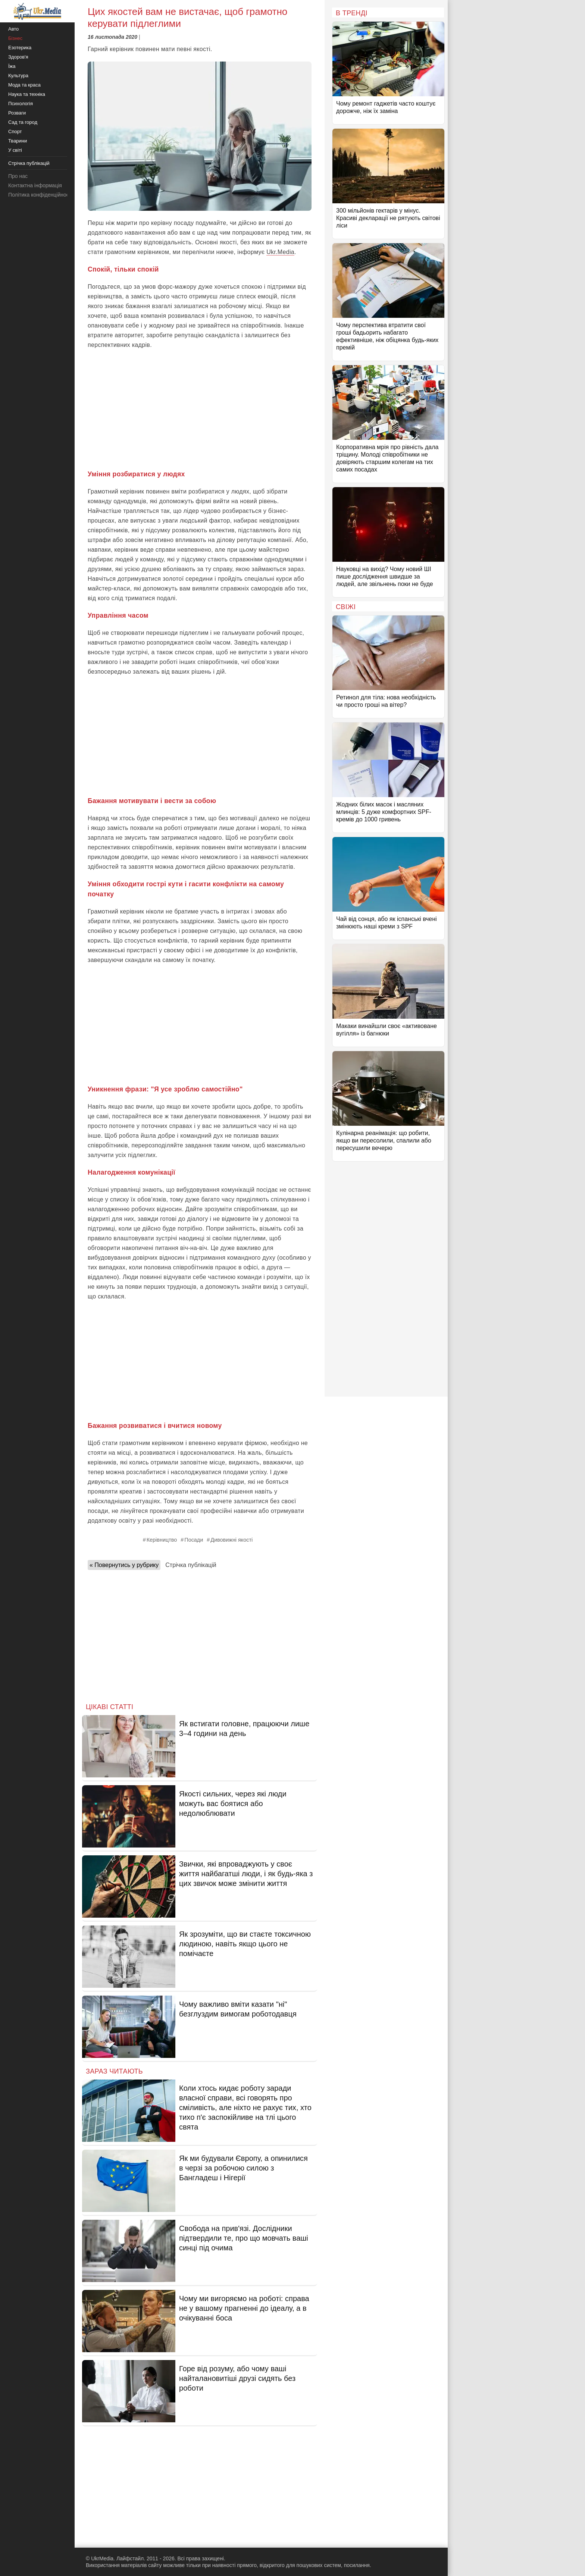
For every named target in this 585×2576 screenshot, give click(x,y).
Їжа (12, 66)
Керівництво (162, 1540)
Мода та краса (24, 85)
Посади (193, 1540)
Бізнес (15, 38)
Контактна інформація (35, 185)
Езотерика (19, 47)
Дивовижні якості (231, 1540)
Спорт (15, 131)
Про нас (18, 176)
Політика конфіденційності (40, 195)
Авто (13, 29)
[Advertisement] (200, 409)
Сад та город (22, 122)
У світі (15, 150)
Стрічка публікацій (190, 1565)
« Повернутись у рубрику (124, 1565)
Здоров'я (18, 57)
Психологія (20, 103)
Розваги (17, 113)
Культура (18, 75)
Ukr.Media (280, 252)
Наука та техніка (26, 94)
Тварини (17, 141)
